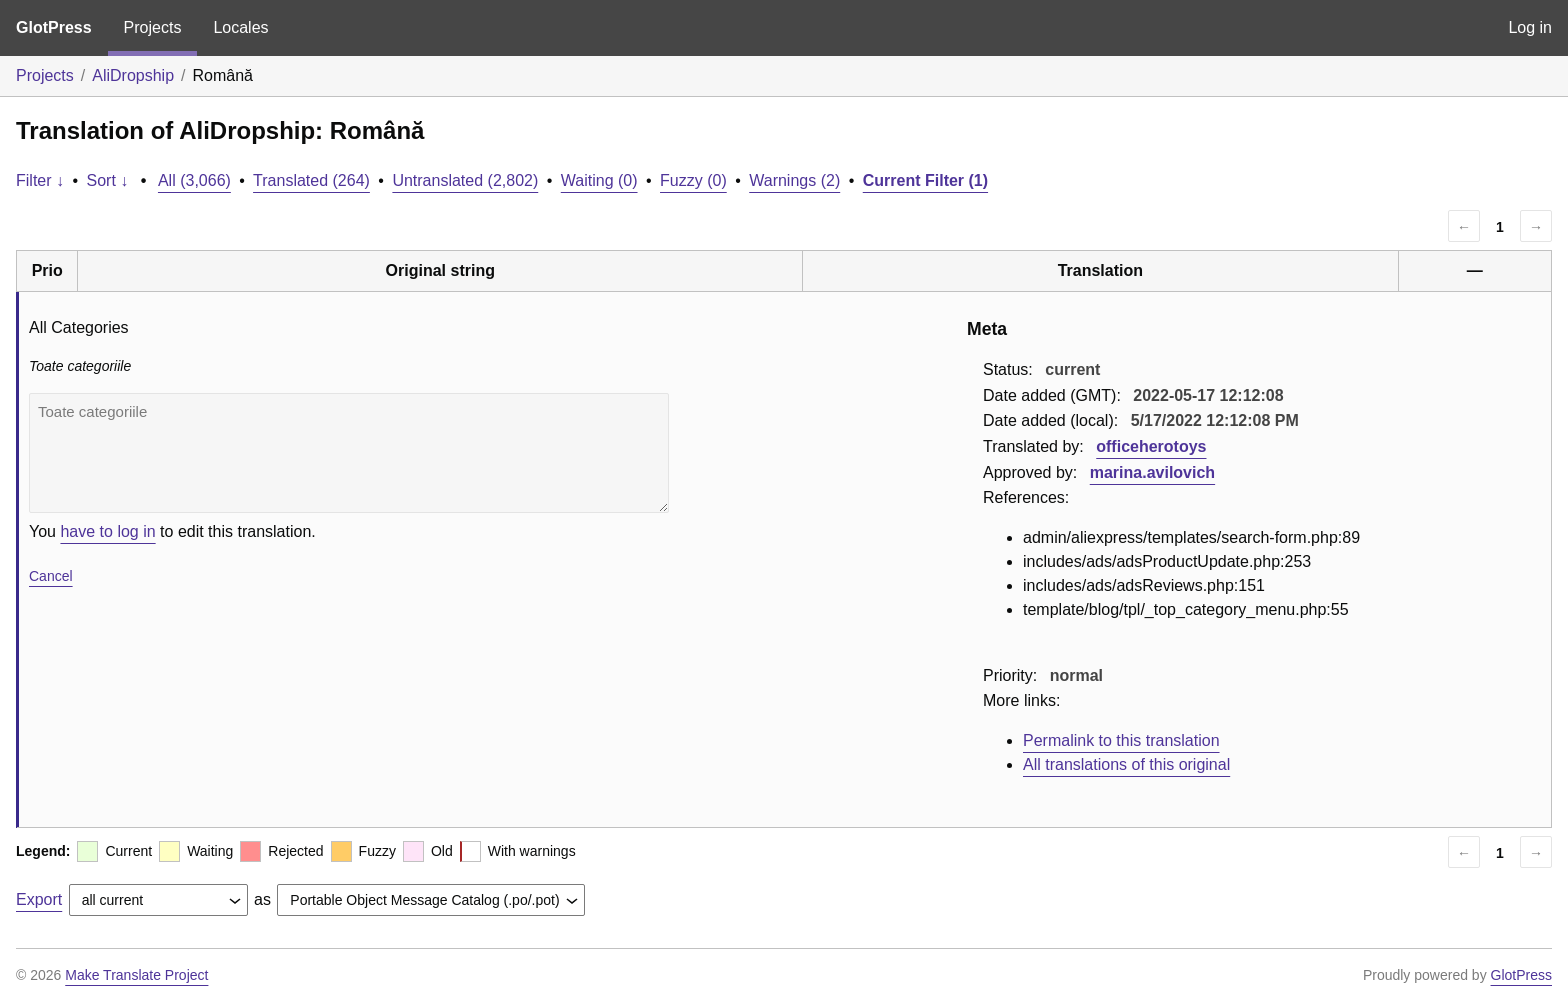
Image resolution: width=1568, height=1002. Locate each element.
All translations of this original (1126, 764)
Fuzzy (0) (693, 180)
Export (39, 899)
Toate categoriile (349, 453)
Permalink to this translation (1121, 740)
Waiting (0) (599, 180)
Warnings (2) (794, 180)
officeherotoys (1151, 446)
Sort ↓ (108, 180)
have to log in (107, 531)
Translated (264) (311, 180)
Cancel (51, 576)
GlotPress (54, 27)
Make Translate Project (136, 975)
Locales (240, 27)
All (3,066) (194, 180)
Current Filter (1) (925, 180)
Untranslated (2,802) (465, 180)
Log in (1530, 27)
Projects (153, 27)
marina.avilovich (1152, 472)
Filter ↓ (40, 180)
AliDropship (133, 75)
